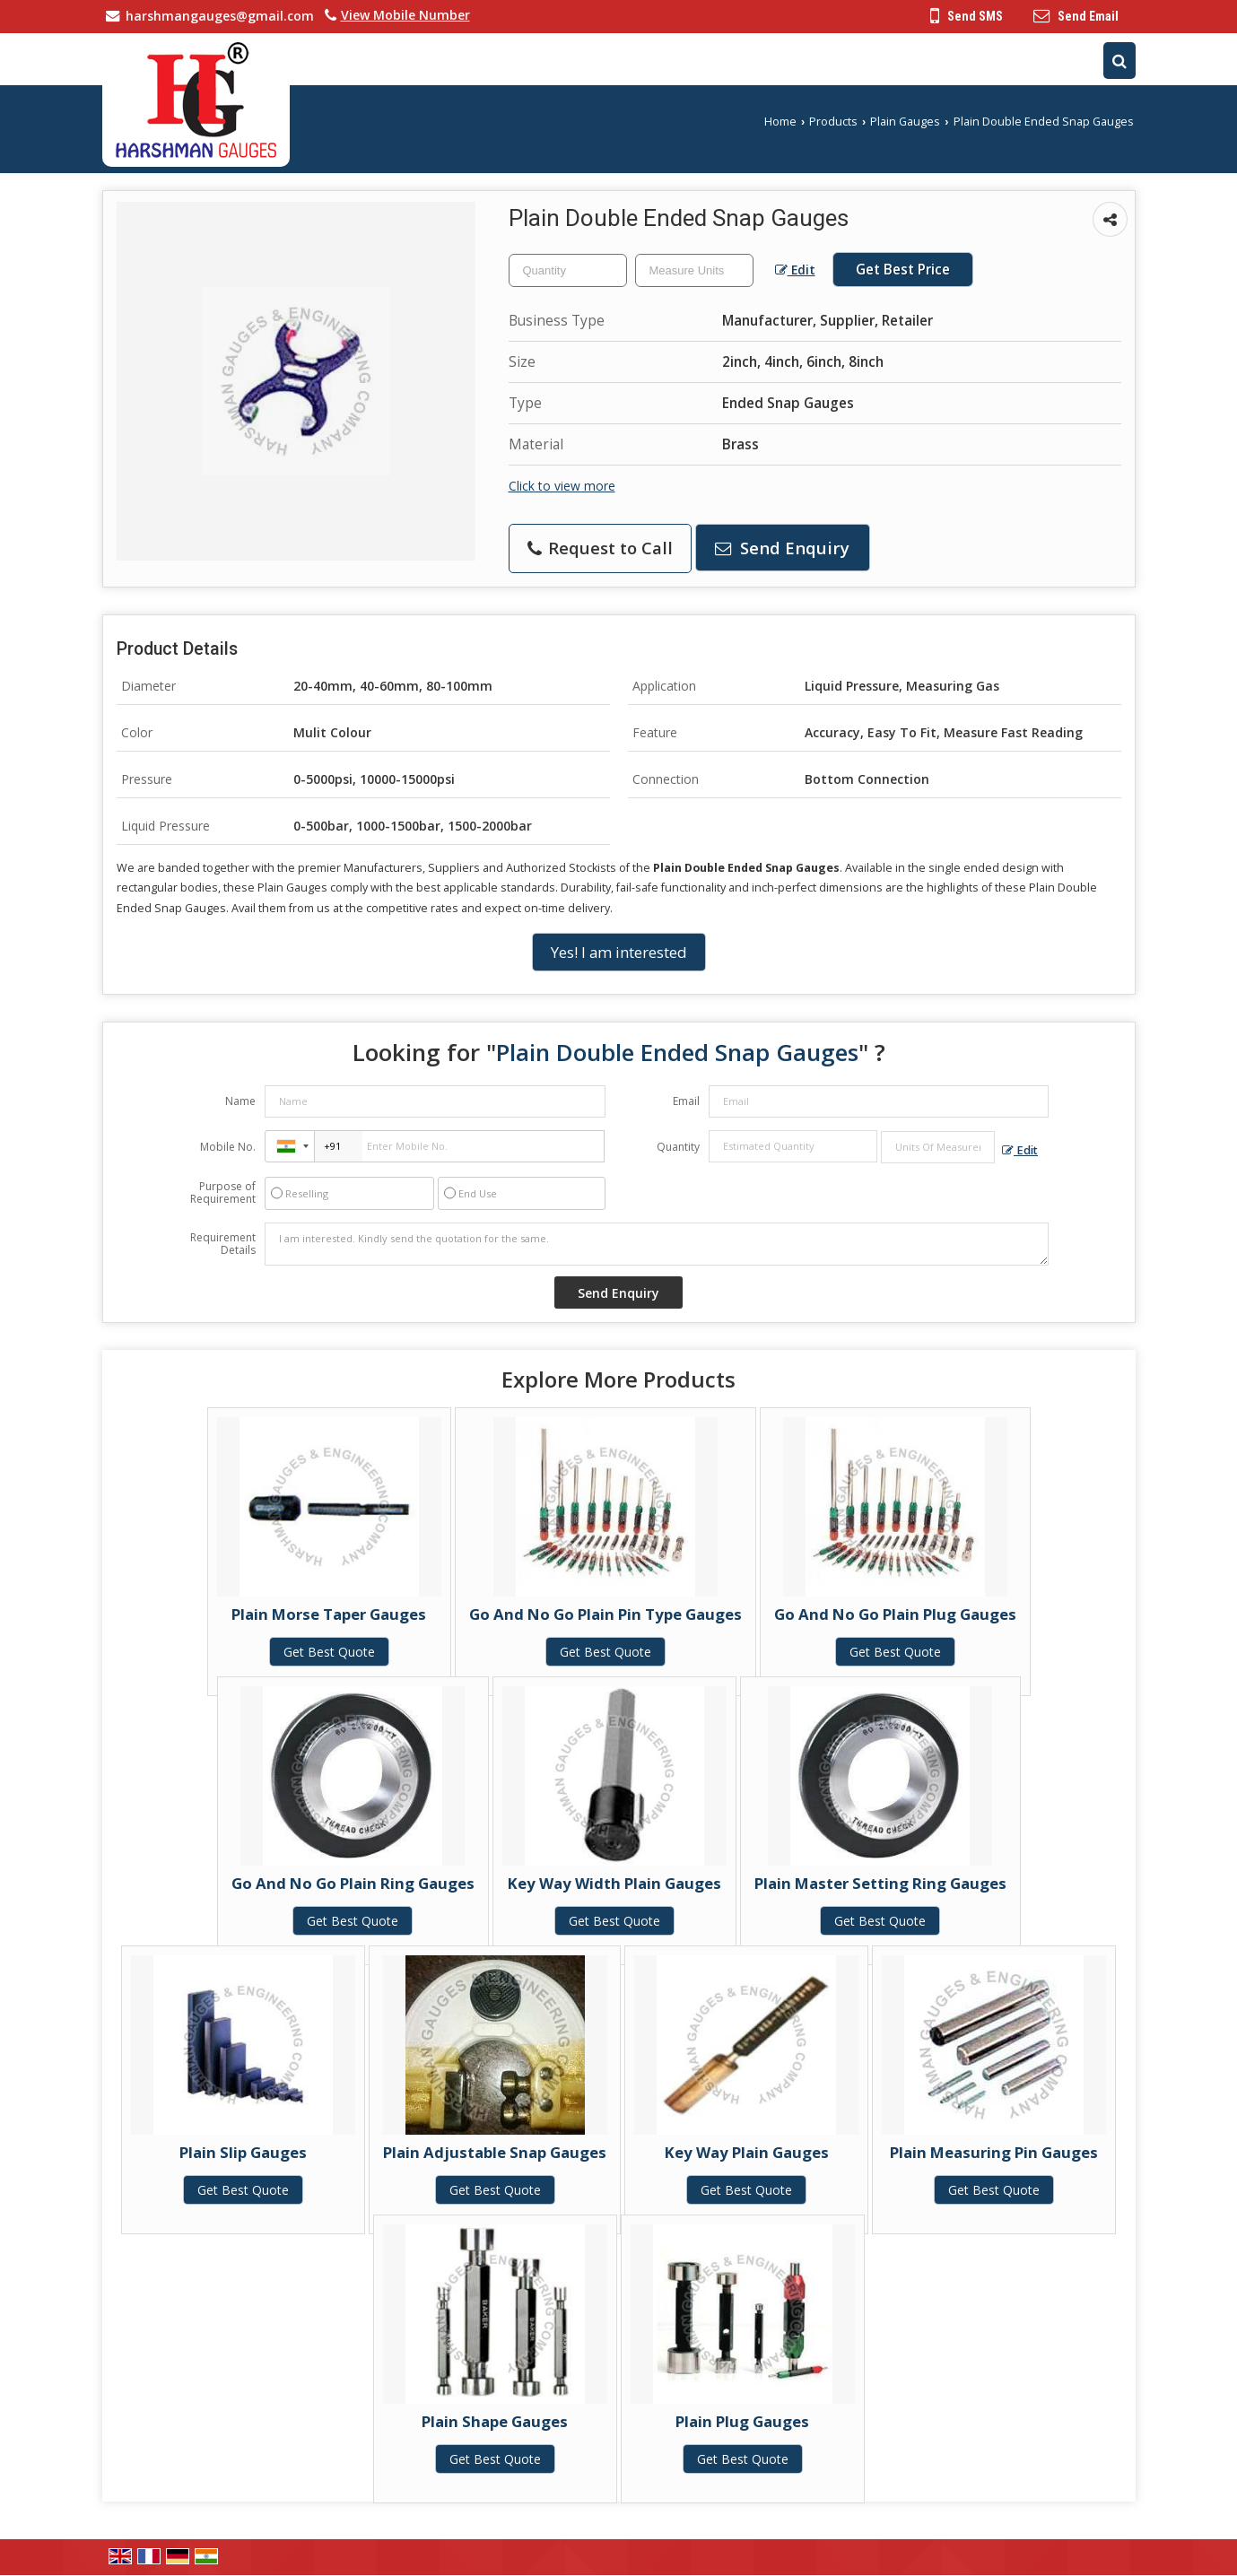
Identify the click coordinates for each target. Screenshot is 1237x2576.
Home (780, 121)
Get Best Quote (329, 1651)
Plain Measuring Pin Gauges (994, 2152)
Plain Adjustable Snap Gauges (494, 2152)
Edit (795, 269)
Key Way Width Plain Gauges (614, 1883)
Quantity (678, 1146)
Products (833, 121)
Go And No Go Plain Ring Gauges (353, 1883)
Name (240, 1101)
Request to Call (600, 547)
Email (686, 1101)
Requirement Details (223, 1244)
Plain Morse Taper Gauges (328, 1614)
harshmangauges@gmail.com (220, 15)
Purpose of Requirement (223, 1192)
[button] (405, 14)
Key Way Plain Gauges (747, 2152)
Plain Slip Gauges (243, 2152)
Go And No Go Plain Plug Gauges (895, 1614)
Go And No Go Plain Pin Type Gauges (605, 1614)
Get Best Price (903, 269)
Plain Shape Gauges (495, 2421)
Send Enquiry (782, 547)
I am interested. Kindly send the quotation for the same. (657, 1244)
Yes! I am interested (619, 952)
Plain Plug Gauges (742, 2421)
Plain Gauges (905, 121)
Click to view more (562, 485)
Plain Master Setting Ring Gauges (880, 1883)
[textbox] (694, 270)
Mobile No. (228, 1146)
